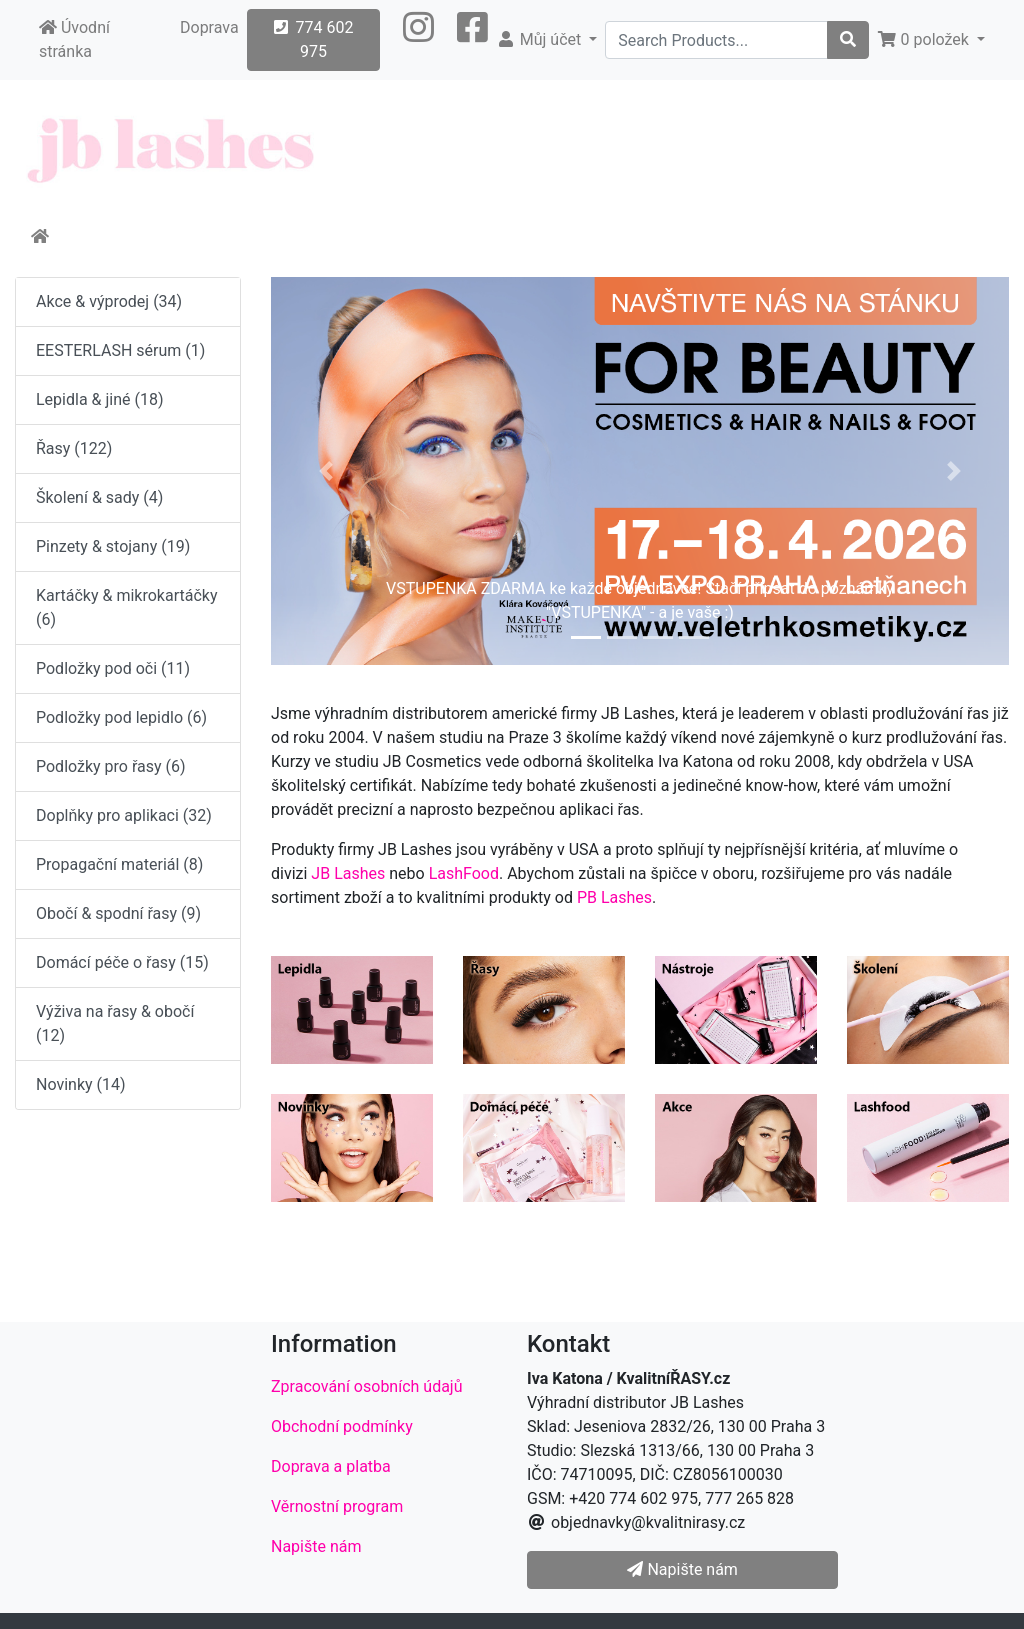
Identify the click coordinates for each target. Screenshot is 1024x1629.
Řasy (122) (74, 448)
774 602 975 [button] (314, 39)
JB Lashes (348, 873)
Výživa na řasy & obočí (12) (115, 1023)
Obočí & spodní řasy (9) (118, 913)
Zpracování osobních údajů (367, 1386)
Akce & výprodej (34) (109, 301)
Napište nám (316, 1546)
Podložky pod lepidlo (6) (121, 717)
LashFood (464, 873)
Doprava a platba (331, 1466)
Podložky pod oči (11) (113, 668)
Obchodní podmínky (342, 1426)
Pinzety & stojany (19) (113, 546)
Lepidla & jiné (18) (100, 399)
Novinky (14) (81, 1084)
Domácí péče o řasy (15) (122, 962)
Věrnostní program (337, 1506)
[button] (418, 40)
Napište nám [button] (682, 1569)
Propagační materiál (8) (119, 864)
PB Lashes (614, 897)
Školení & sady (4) (99, 497)
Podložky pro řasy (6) (111, 766)
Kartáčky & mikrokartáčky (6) (126, 607)
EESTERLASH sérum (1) (120, 350)
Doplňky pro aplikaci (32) (124, 815)
